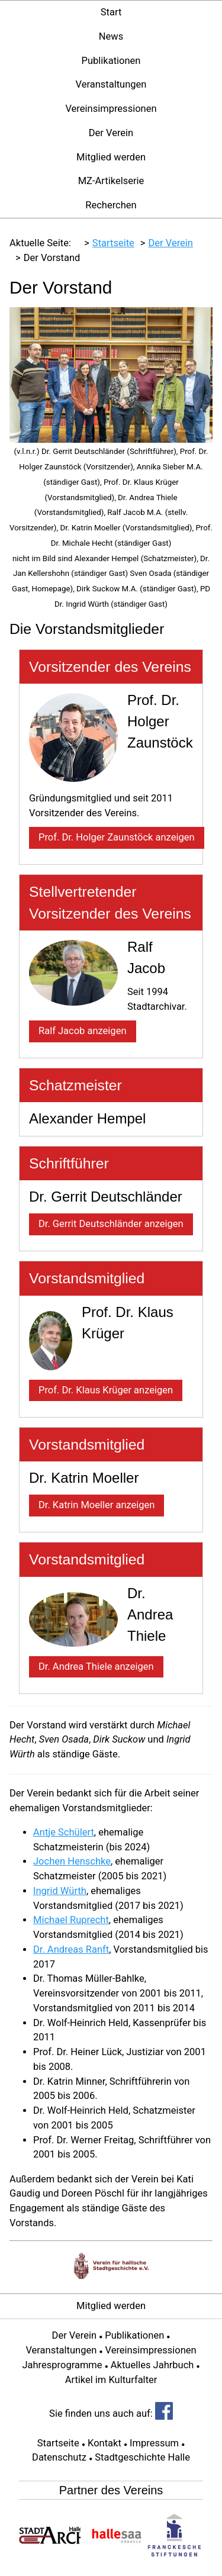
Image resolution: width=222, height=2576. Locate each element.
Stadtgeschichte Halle (142, 2457)
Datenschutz (59, 2457)
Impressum (154, 2443)
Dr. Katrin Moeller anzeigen (96, 1505)
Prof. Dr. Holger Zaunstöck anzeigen (116, 837)
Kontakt (104, 2443)
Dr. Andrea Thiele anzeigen (96, 1666)
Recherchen (110, 205)
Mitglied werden (111, 157)
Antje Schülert (63, 1832)
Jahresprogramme (62, 2365)
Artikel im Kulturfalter (111, 2379)
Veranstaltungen (111, 84)
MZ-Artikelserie (111, 180)
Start (111, 12)
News (111, 36)
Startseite (58, 2443)
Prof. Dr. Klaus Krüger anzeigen (105, 1390)
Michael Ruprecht (71, 1919)
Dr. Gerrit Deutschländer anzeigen (111, 1223)
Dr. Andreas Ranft (71, 1949)
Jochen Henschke (72, 1861)
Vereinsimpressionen (110, 108)
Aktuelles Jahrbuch (152, 2365)
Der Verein (111, 133)
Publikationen (111, 60)
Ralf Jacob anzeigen (82, 1030)
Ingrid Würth (59, 1890)
